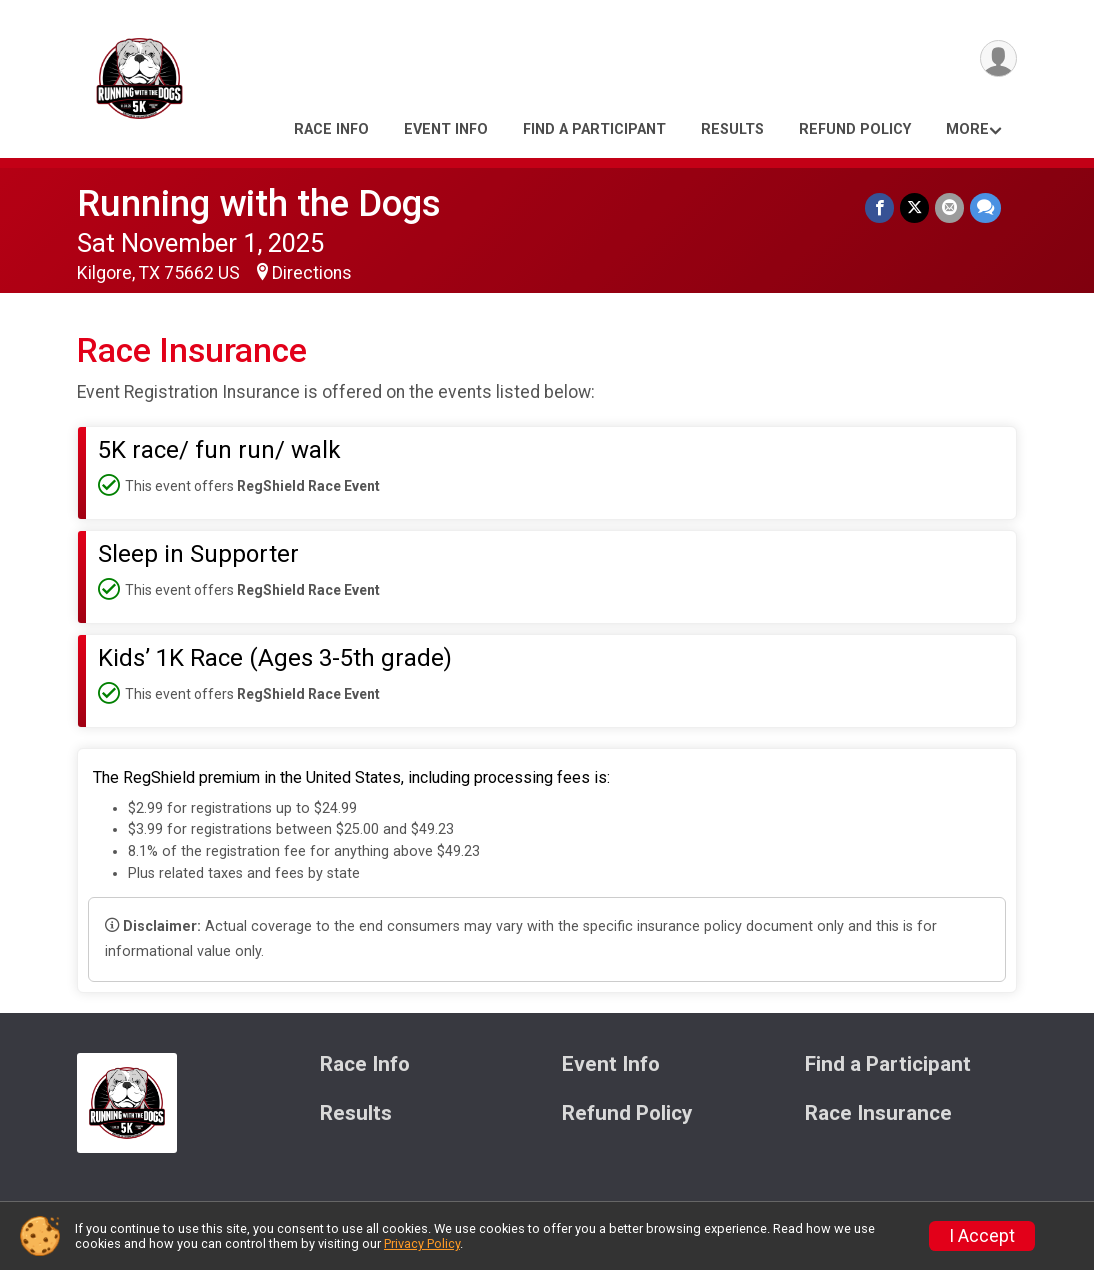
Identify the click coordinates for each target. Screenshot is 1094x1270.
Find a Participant (594, 129)
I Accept (982, 1236)
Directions (312, 273)
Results (732, 129)
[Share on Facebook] (879, 207)
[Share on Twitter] (914, 207)
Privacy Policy (422, 1243)
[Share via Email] (949, 207)
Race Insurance (878, 1113)
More (967, 129)
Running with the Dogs (259, 203)
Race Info (331, 129)
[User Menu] (998, 58)
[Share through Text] (985, 207)
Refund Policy (855, 129)
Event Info (446, 129)
